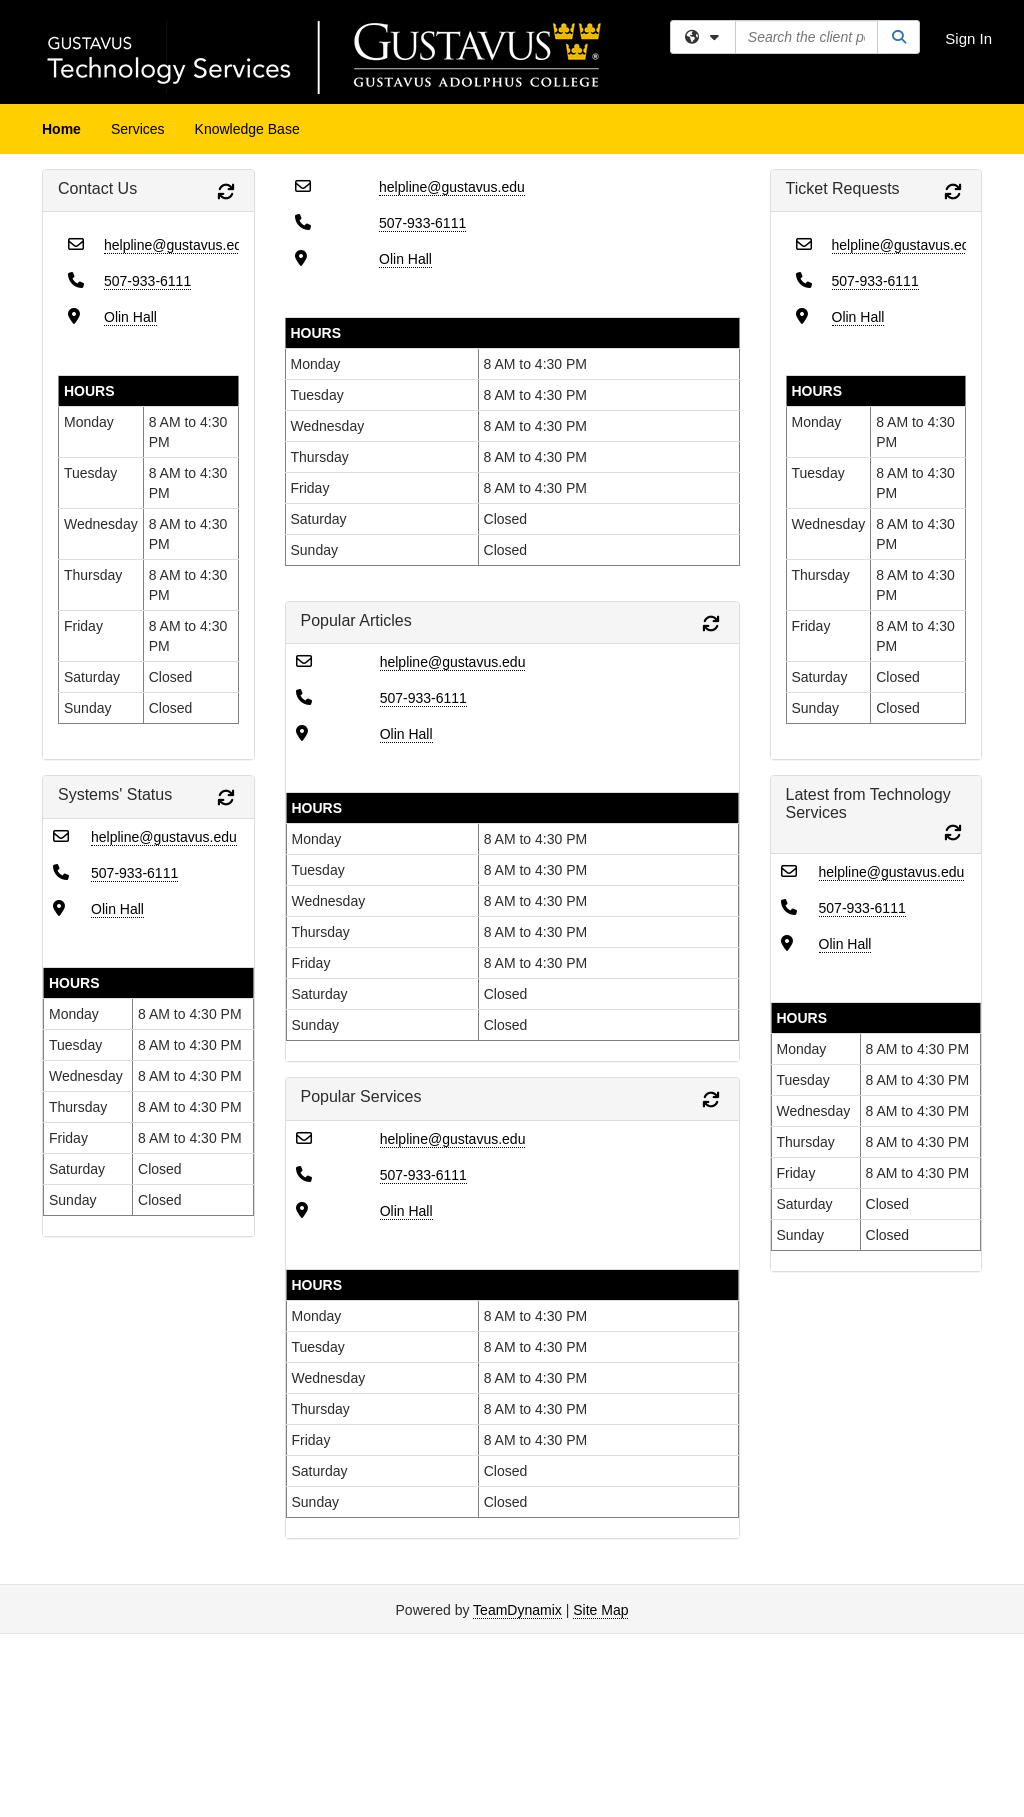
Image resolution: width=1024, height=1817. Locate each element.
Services (138, 129)
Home (61, 129)
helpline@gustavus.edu (177, 245)
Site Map (600, 1610)
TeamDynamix (517, 1610)
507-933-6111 (147, 281)
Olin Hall (130, 317)
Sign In (968, 38)
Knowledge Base (247, 129)
